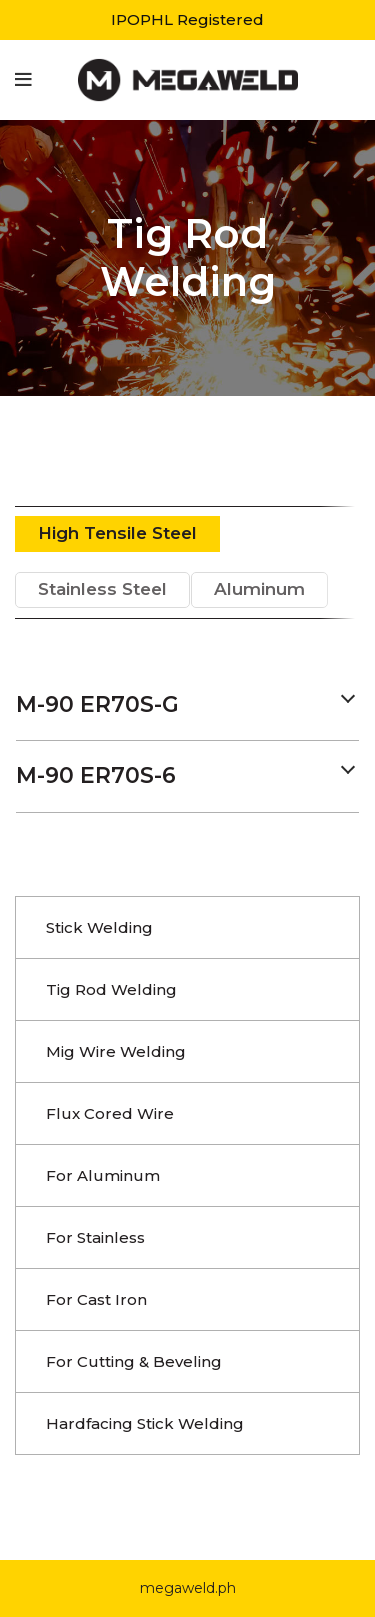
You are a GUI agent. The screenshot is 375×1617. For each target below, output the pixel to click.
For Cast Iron (96, 1299)
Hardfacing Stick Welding (145, 1423)
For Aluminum (103, 1175)
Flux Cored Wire (110, 1113)
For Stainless (95, 1237)
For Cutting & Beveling (134, 1361)
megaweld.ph (188, 1588)
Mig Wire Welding (116, 1051)
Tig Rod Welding (111, 989)
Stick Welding (99, 927)
